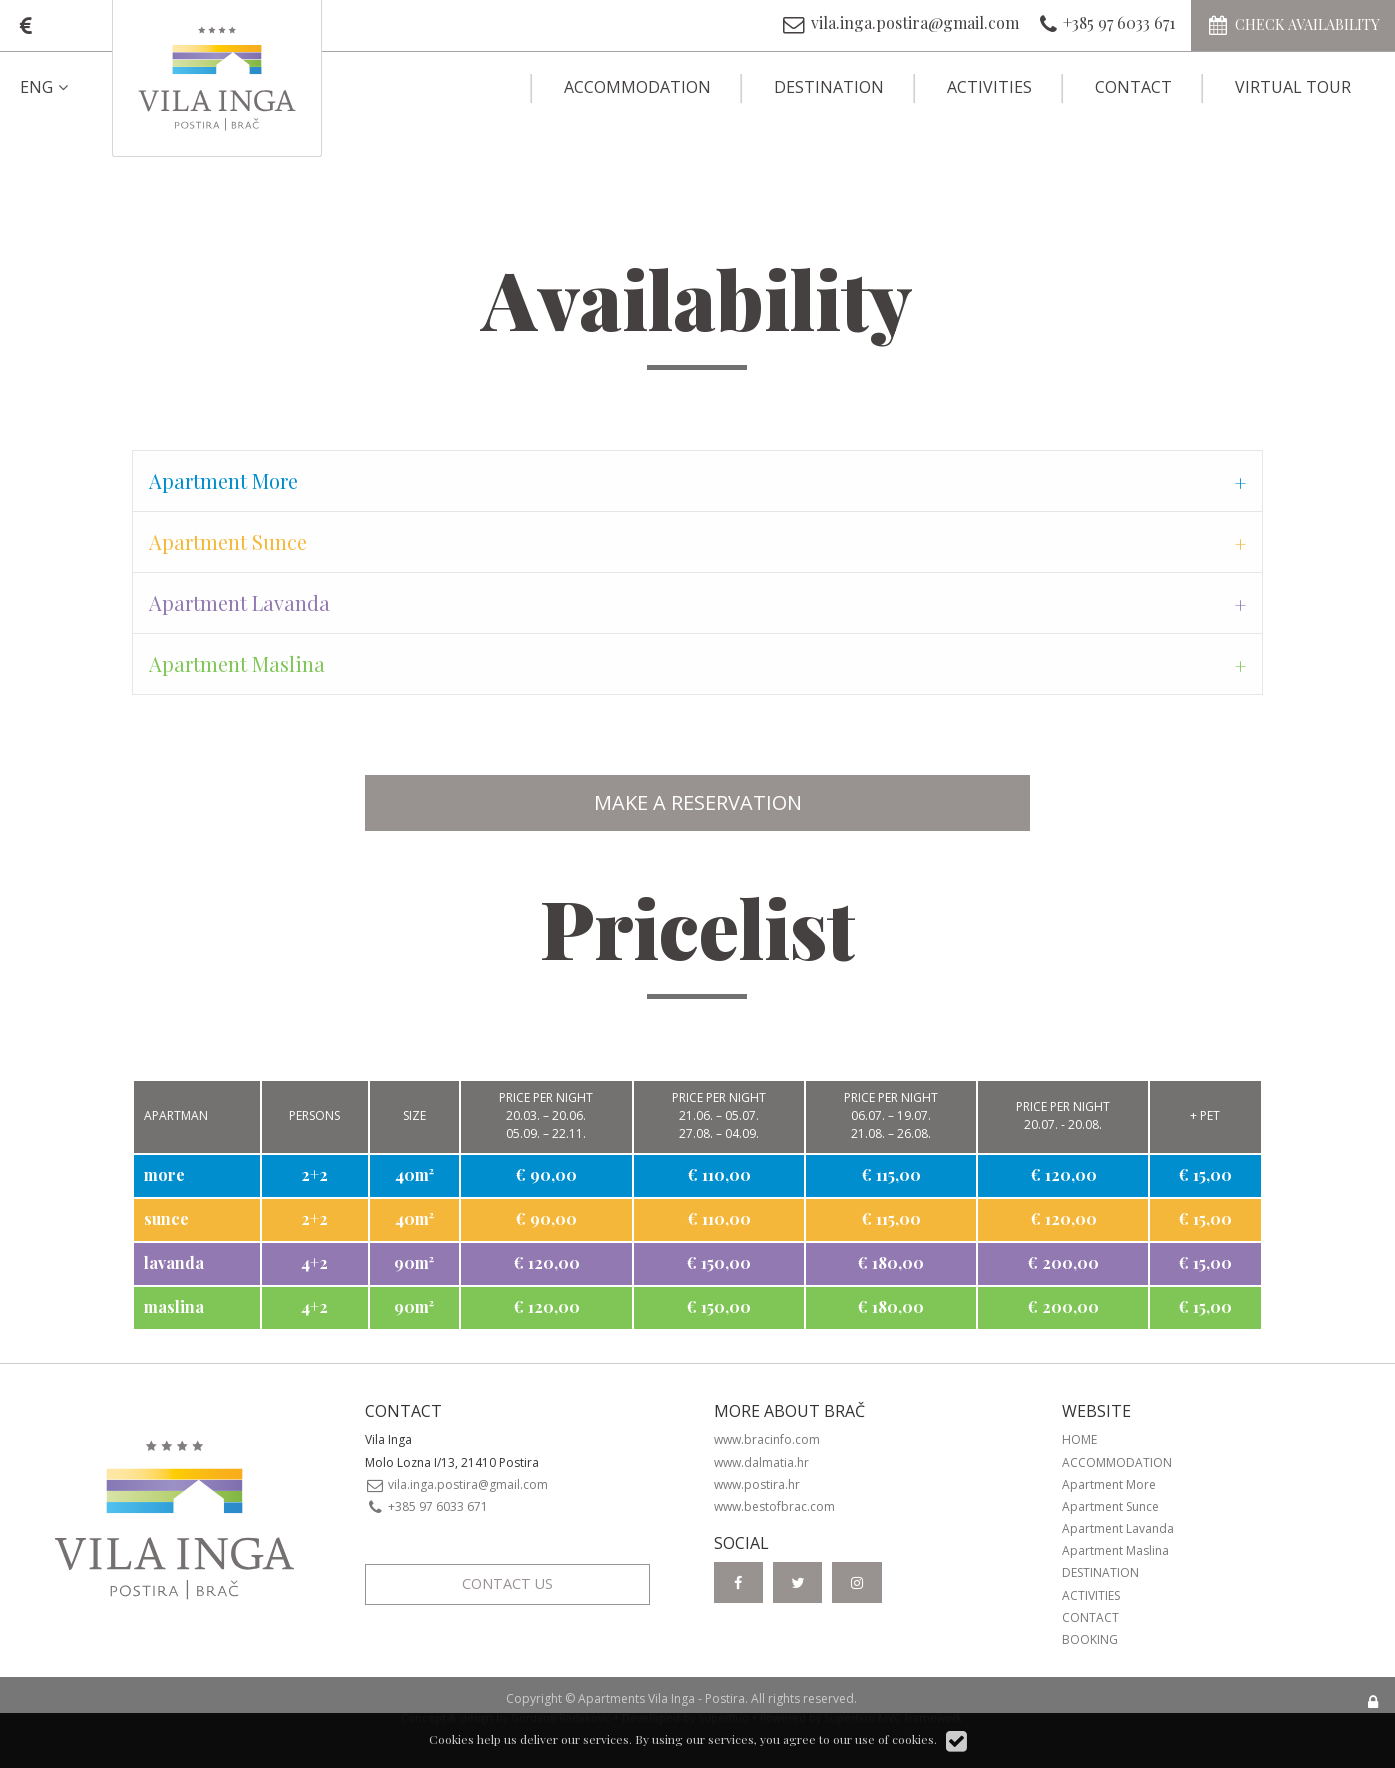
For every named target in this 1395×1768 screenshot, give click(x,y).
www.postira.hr (757, 1484)
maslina (174, 1306)
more (164, 1174)
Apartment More (1109, 1484)
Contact (1133, 87)
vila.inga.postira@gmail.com (457, 1484)
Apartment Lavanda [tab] (239, 602)
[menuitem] (61, 87)
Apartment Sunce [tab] (228, 541)
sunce (166, 1218)
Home (1079, 1439)
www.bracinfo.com (767, 1439)
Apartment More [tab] (223, 480)
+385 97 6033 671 (427, 1506)
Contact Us (507, 1583)
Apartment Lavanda (1118, 1528)
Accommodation (637, 87)
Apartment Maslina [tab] (237, 663)
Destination (829, 87)
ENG (47, 87)
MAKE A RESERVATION (698, 802)
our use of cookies (883, 1739)
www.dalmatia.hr (761, 1462)
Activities (989, 87)
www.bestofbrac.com (774, 1506)
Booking (1090, 1639)
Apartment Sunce (1110, 1506)
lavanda (174, 1262)
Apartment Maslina (1115, 1550)
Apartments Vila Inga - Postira (661, 1698)
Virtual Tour (1293, 87)
